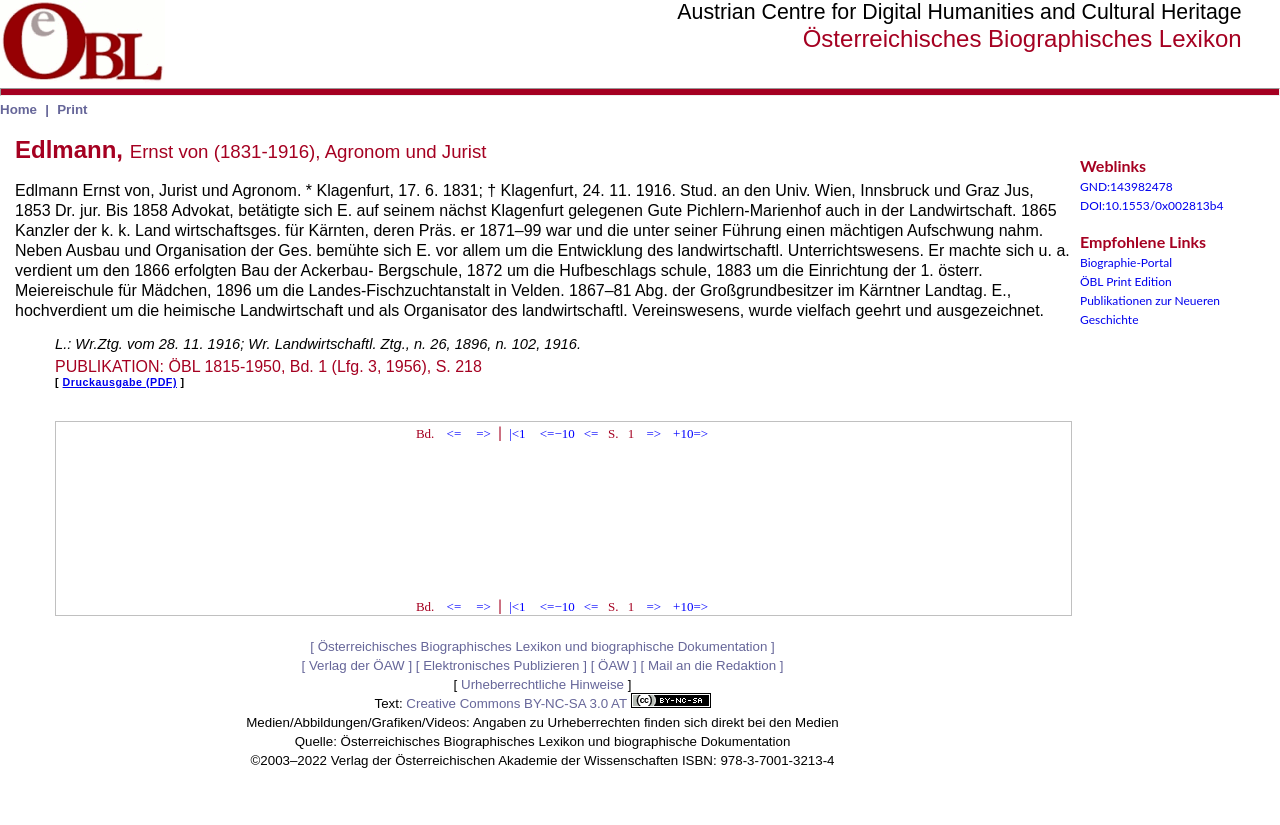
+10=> (690, 433)
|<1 (517, 433)
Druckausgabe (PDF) (120, 382)
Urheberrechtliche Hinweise (542, 684)
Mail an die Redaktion (712, 665)
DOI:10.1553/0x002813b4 (1152, 205)
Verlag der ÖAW (357, 665)
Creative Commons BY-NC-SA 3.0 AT (558, 703)
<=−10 (557, 433)
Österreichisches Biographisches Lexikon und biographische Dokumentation (543, 646)
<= (454, 433)
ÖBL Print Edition (1126, 281)
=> (483, 433)
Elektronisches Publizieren (501, 665)
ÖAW (613, 665)
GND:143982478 (1126, 186)
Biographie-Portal (1126, 262)
